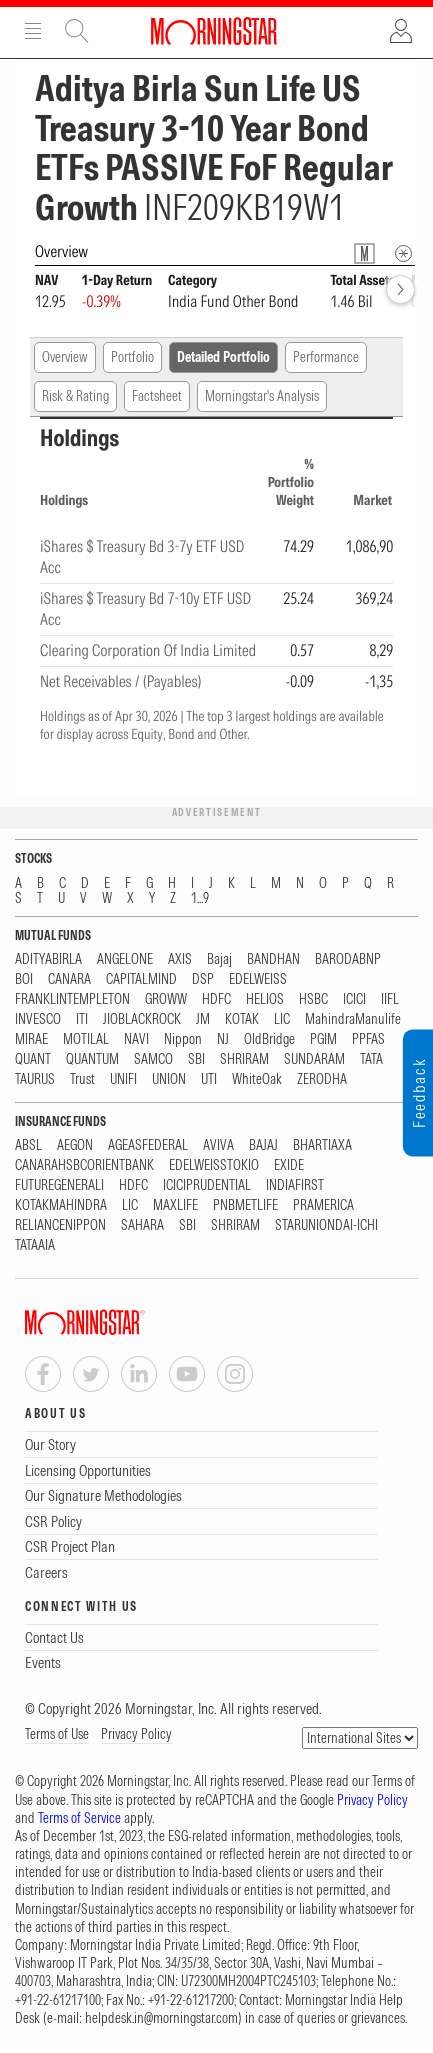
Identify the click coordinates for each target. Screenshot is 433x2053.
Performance (326, 357)
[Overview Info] (403, 253)
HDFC (216, 999)
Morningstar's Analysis (262, 396)
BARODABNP (348, 959)
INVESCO (38, 1019)
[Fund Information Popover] (364, 253)
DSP (203, 979)
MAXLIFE (175, 1205)
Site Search (77, 31)
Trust (82, 1079)
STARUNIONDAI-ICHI (326, 1225)
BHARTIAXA (322, 1145)
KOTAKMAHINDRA (61, 1205)
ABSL (28, 1145)
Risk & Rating (75, 396)
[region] (216, 574)
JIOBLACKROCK (142, 1019)
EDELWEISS (258, 979)
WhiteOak (257, 1079)
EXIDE (289, 1165)
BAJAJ (263, 1145)
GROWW (166, 999)
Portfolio (132, 357)
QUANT (33, 1059)
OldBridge (269, 1039)
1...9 (200, 898)
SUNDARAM (314, 1059)
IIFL (390, 999)
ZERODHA (322, 1079)
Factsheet (157, 396)
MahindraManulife (353, 1019)
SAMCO (153, 1059)
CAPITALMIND (141, 979)
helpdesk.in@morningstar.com (161, 2018)
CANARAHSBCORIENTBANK (84, 1165)
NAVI (136, 1039)
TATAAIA (35, 1245)
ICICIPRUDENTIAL (207, 1185)
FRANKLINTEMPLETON (72, 999)
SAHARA (142, 1225)
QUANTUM (92, 1059)
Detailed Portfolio (223, 357)
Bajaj (219, 959)
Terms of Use (57, 1734)
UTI (209, 1079)
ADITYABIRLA (48, 959)
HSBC (313, 999)
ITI (82, 1019)
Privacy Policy (136, 1734)
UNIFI (123, 1079)
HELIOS (265, 999)
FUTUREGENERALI (59, 1185)
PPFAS (368, 1039)
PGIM (323, 1039)
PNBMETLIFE (245, 1205)
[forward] (400, 289)
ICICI (354, 999)
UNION (169, 1079)
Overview (65, 357)
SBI (196, 1059)
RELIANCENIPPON (60, 1225)
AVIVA (218, 1145)
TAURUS (35, 1079)
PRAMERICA (323, 1205)
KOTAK (242, 1019)
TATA (371, 1059)
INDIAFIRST (295, 1185)
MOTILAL (86, 1039)
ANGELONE (125, 959)
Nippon (183, 1039)
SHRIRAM (244, 1059)
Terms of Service (79, 1818)
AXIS (180, 959)
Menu (33, 31)
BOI (24, 979)
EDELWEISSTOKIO (214, 1165)
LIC (282, 1019)
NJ (223, 1039)
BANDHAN (273, 959)
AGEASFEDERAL (148, 1145)
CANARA (69, 979)
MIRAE (31, 1039)
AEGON (75, 1145)
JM (203, 1019)
